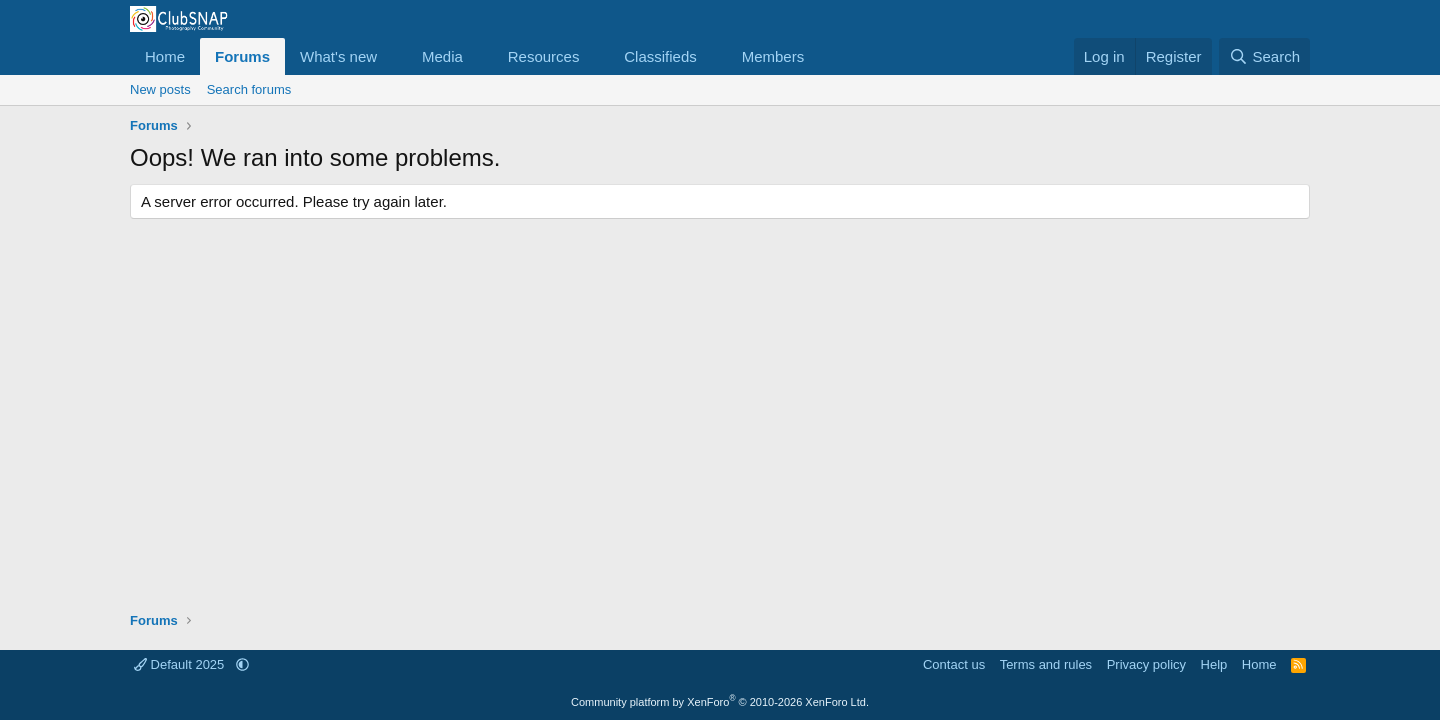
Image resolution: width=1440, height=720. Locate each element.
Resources (544, 56)
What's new (338, 56)
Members (773, 56)
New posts (160, 89)
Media (442, 56)
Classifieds (660, 56)
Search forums (249, 89)
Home (165, 56)
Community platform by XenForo (720, 702)
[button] (393, 56)
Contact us (954, 664)
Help (1214, 664)
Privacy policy (1146, 664)
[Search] (1264, 56)
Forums (242, 56)
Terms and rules (1046, 664)
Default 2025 (181, 664)
